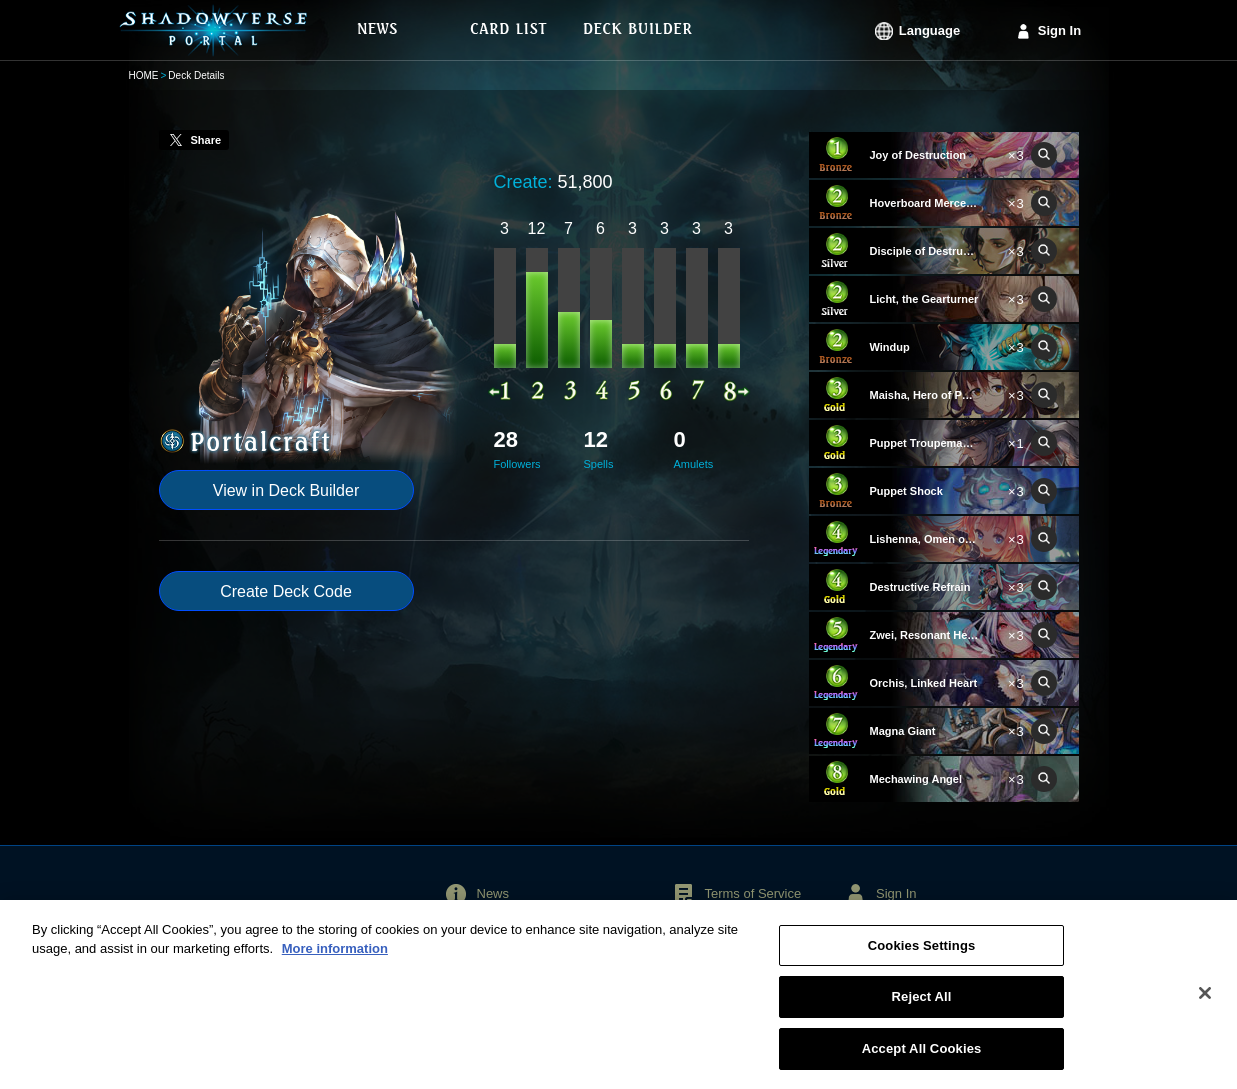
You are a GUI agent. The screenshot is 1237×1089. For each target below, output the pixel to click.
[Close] (1205, 1004)
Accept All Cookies (922, 1059)
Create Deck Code (286, 591)
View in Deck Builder (286, 490)
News (493, 893)
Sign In (1059, 30)
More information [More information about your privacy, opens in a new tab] (335, 959)
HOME (144, 75)
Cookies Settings (922, 956)
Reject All (922, 1007)
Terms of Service (752, 893)
